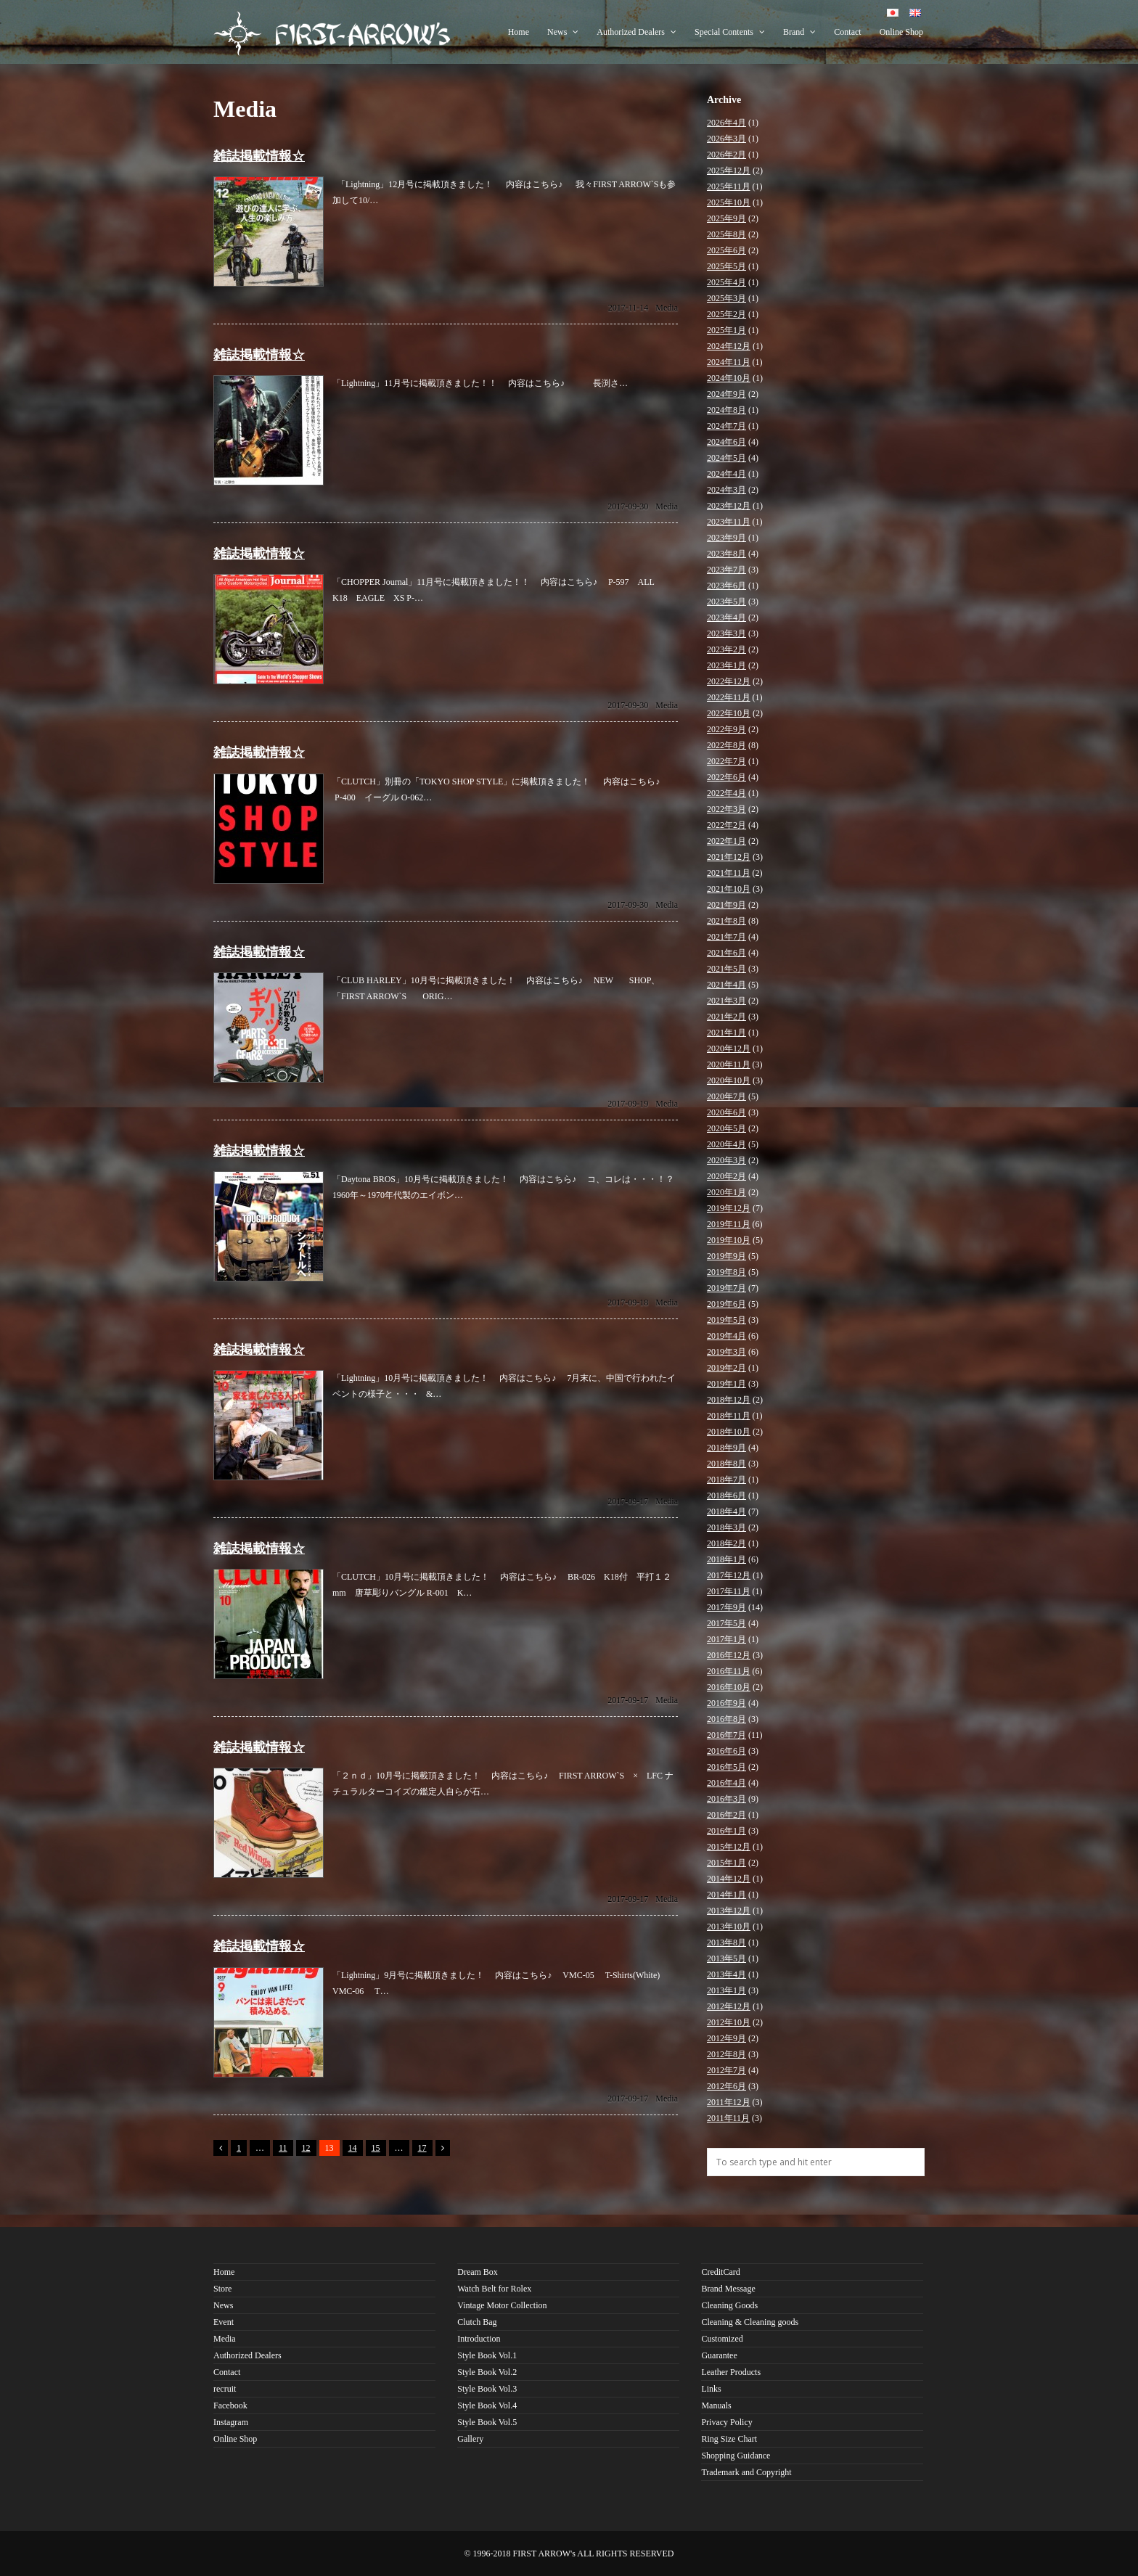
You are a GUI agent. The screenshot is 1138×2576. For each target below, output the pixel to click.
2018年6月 (726, 1495)
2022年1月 (726, 841)
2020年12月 (728, 1048)
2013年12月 (728, 1911)
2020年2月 (726, 1176)
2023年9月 (726, 538)
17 (422, 2148)
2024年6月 (726, 442)
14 (352, 2148)
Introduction (478, 2339)
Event (223, 2322)
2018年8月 (726, 1464)
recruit (224, 2389)
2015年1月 (726, 1863)
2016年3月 (726, 1799)
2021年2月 (726, 1017)
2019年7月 (726, 1288)
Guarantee (719, 2355)
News (562, 32)
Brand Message (728, 2289)
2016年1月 (726, 1831)
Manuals (716, 2405)
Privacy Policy (726, 2422)
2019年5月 (726, 1320)
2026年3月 (726, 139)
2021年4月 (726, 985)
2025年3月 (726, 298)
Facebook (230, 2405)
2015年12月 (728, 1847)
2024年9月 (726, 394)
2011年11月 (728, 2118)
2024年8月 (726, 410)
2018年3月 (726, 1527)
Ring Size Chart (729, 2439)
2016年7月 (726, 1735)
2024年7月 (726, 426)
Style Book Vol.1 (487, 2355)
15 (376, 2148)
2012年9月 (726, 2038)
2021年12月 (728, 857)
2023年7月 (726, 570)
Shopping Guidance (735, 2455)
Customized (721, 2339)
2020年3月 (726, 1160)
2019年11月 (728, 1224)
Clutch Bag (476, 2322)
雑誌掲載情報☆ (259, 156)
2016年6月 (726, 1751)
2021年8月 (726, 921)
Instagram (230, 2422)
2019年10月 (728, 1240)
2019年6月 (726, 1304)
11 (283, 2148)
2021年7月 (726, 937)
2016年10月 (728, 1687)
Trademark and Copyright (746, 2472)
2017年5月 (726, 1623)
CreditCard (720, 2272)
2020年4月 (726, 1144)
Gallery (470, 2439)
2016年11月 (728, 1671)
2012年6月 (726, 2086)
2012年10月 (728, 2022)
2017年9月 (726, 1607)
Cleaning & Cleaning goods (749, 2322)
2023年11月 (728, 522)
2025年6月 (726, 250)
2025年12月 (728, 170)
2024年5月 (726, 458)
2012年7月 (726, 2070)
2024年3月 (726, 490)
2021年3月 (726, 1001)
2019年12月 (728, 1208)
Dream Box (477, 2272)
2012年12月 (728, 2006)
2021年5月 (726, 969)
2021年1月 (726, 1032)
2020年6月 (726, 1112)
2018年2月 (726, 1543)
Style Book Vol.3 (487, 2389)
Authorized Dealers (636, 32)
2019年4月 (726, 1336)
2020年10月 (728, 1080)
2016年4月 (726, 1783)
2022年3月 (726, 809)
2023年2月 (726, 649)
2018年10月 (728, 1432)
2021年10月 (728, 889)
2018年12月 (728, 1400)
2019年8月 (726, 1272)
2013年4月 (726, 1974)
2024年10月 (728, 378)
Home (518, 32)
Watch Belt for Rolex (494, 2289)
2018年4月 (726, 1511)
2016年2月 (726, 1815)
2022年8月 (726, 745)
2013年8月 (726, 1942)
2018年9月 (726, 1448)
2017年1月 (726, 1639)
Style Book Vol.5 (487, 2422)
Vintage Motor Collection (502, 2305)
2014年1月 (726, 1895)
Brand (799, 32)
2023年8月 (726, 554)
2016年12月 (728, 1655)
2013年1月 (726, 1990)
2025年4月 (726, 282)
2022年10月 (728, 713)
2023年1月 (726, 665)
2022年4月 (726, 793)
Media (666, 308)
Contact (847, 32)
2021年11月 (728, 873)
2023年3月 (726, 633)
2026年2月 (726, 154)
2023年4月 (726, 617)
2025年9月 (726, 218)
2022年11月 (728, 697)
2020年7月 (726, 1096)
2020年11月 (728, 1064)
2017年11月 (728, 1591)
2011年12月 (728, 2102)
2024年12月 (728, 346)
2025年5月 (726, 266)
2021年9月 (726, 905)
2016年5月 (726, 1767)
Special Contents (730, 32)
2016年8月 (726, 1719)
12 (306, 2148)
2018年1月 (726, 1559)
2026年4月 (726, 123)
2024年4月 (726, 474)
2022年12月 (728, 681)
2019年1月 (726, 1384)
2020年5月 (726, 1128)
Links (711, 2389)
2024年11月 (728, 362)
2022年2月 (726, 825)
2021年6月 (726, 953)
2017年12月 (728, 1575)
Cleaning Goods (729, 2305)
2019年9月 (726, 1256)
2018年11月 (728, 1416)
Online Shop (901, 32)
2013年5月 (726, 1958)
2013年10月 (728, 1926)
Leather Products (731, 2372)
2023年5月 (726, 601)
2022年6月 (726, 777)
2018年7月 (726, 1479)
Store (222, 2289)
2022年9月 (726, 729)
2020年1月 (726, 1192)
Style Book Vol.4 (487, 2405)
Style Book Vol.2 (487, 2372)
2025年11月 (728, 186)
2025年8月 (726, 234)
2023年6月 (726, 586)
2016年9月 (726, 1703)
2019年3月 (726, 1352)
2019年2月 (726, 1368)
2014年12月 (728, 1879)
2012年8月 (726, 2054)
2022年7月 (726, 761)
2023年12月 (728, 506)
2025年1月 (726, 330)
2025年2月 (726, 314)
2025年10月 (728, 202)
